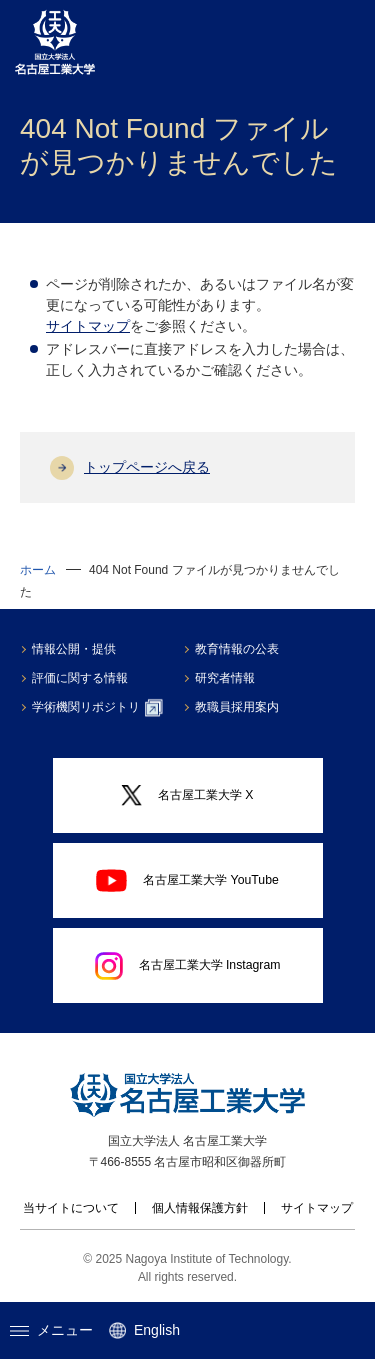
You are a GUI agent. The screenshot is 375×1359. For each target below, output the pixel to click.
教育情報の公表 (237, 649)
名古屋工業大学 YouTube (187, 880)
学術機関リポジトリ (97, 708)
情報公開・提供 (74, 649)
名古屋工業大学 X (187, 795)
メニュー (51, 1330)
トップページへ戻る (147, 467)
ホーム (38, 570)
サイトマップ (88, 326)
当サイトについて (71, 1208)
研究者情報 (225, 678)
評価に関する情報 (80, 678)
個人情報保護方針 (200, 1208)
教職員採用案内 (237, 707)
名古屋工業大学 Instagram (188, 966)
